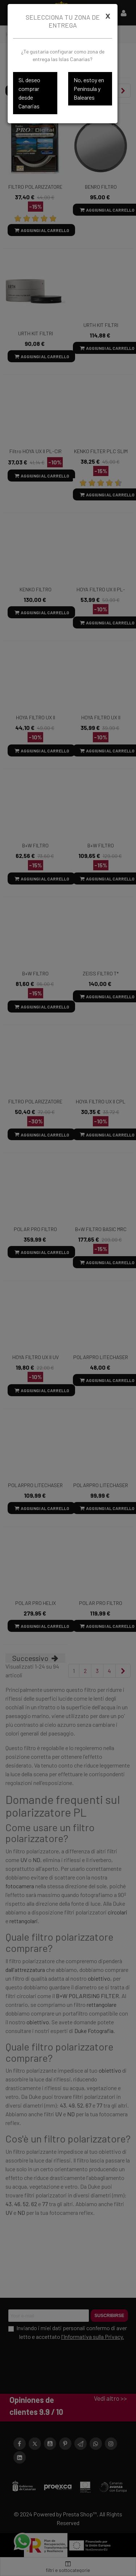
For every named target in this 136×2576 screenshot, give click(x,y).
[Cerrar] (108, 15)
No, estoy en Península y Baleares (89, 88)
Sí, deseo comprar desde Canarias (29, 92)
